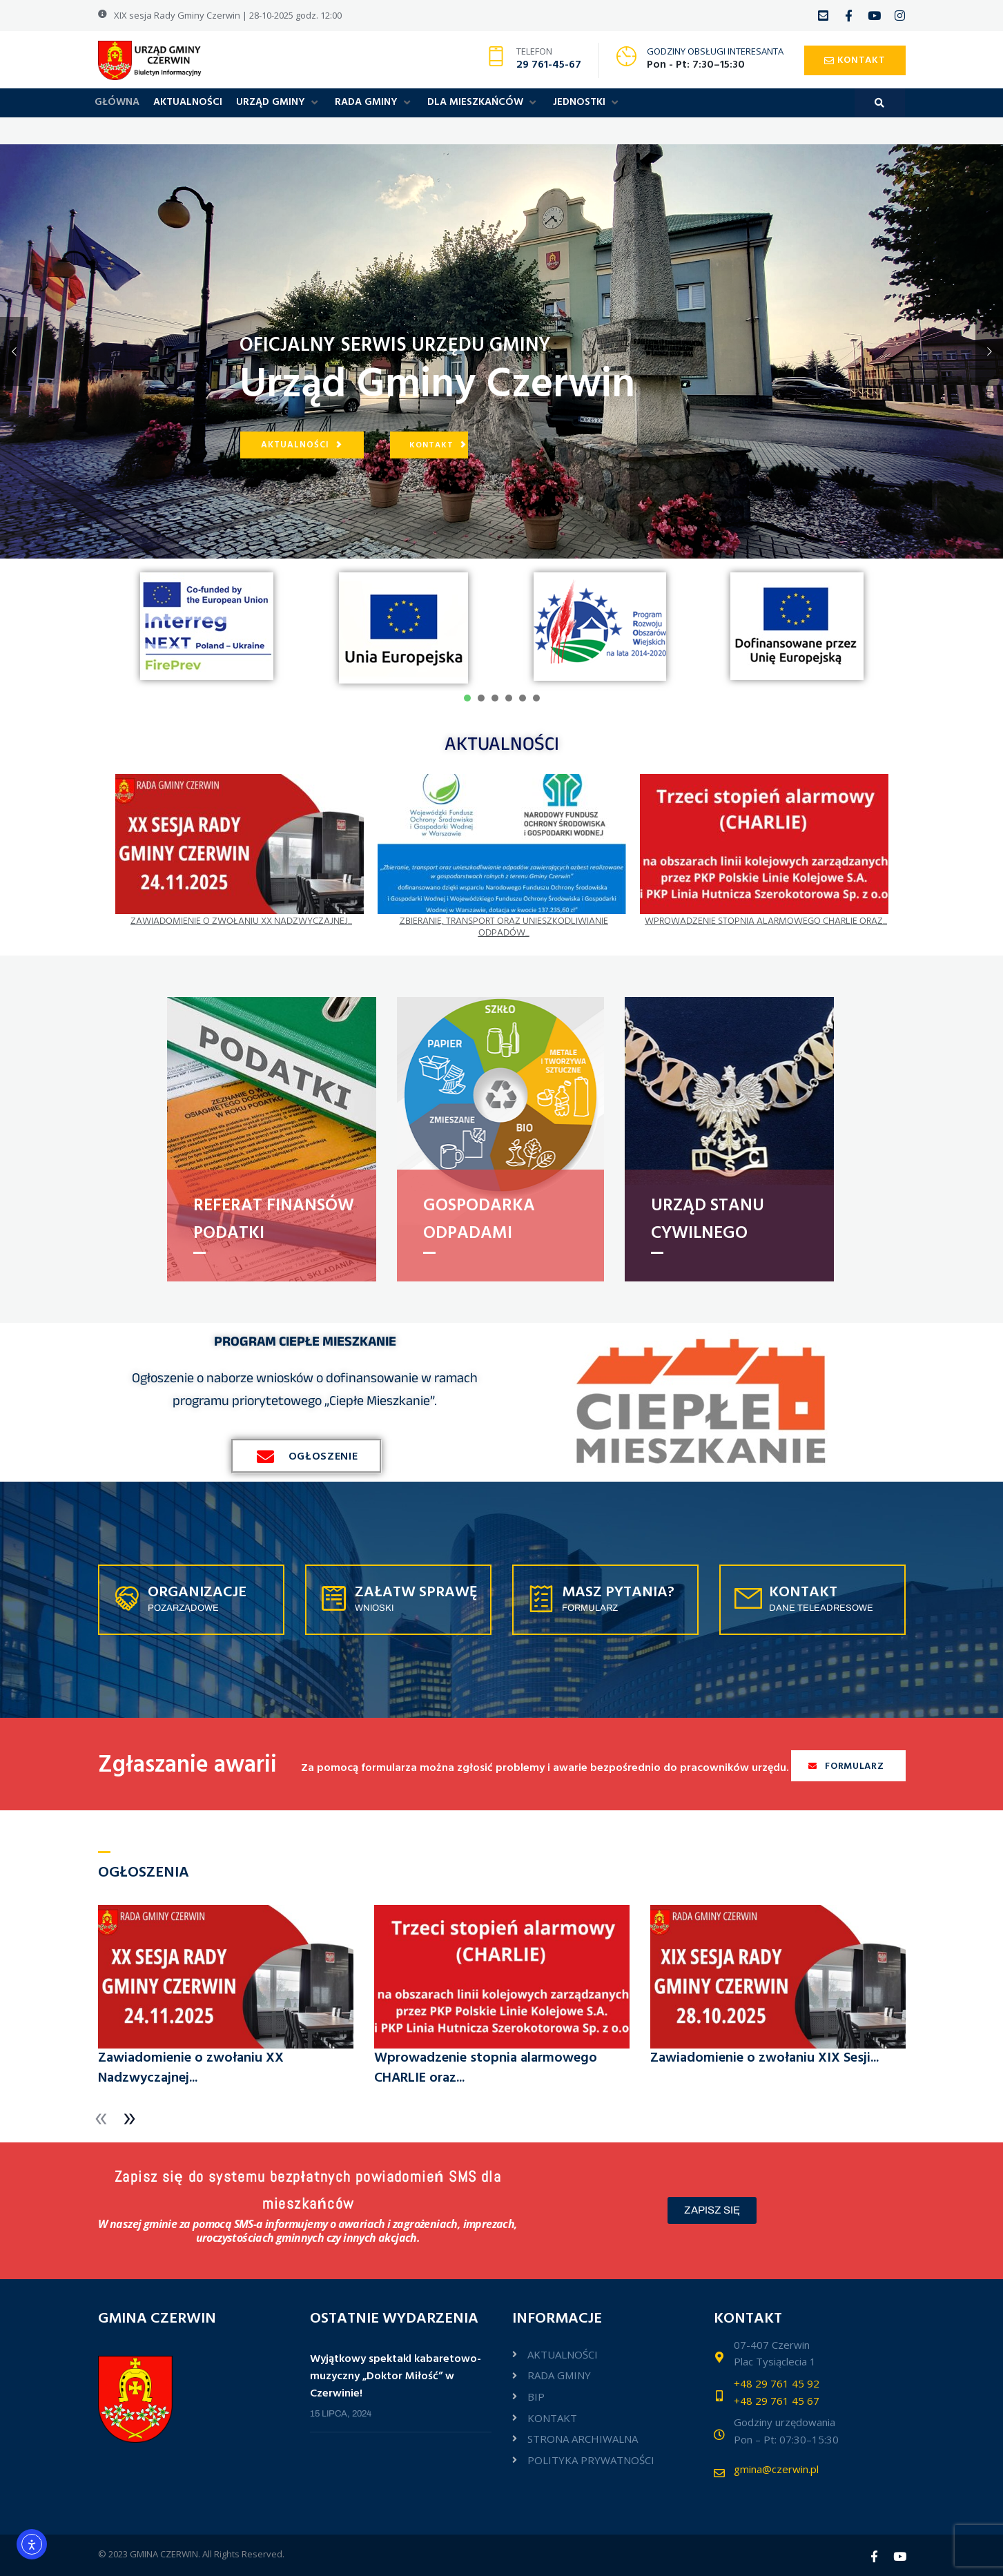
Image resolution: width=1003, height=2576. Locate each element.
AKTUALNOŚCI (502, 743)
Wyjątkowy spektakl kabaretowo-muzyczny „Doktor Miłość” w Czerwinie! (395, 2376)
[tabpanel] (206, 626)
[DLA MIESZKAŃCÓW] (483, 102)
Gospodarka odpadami (479, 1220)
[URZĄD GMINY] (278, 102)
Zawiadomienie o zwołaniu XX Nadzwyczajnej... (241, 921)
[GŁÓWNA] (117, 102)
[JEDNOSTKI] (587, 102)
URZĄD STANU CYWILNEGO (707, 1220)
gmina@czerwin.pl (776, 2469)
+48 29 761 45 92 (776, 2383)
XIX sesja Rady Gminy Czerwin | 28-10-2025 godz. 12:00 (228, 15)
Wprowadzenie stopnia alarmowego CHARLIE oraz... (766, 921)
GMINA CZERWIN (164, 2554)
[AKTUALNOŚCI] (187, 102)
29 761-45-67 (548, 65)
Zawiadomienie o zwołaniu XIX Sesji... (764, 2058)
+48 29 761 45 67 (776, 2401)
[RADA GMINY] (374, 102)
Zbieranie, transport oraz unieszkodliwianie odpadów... (504, 927)
